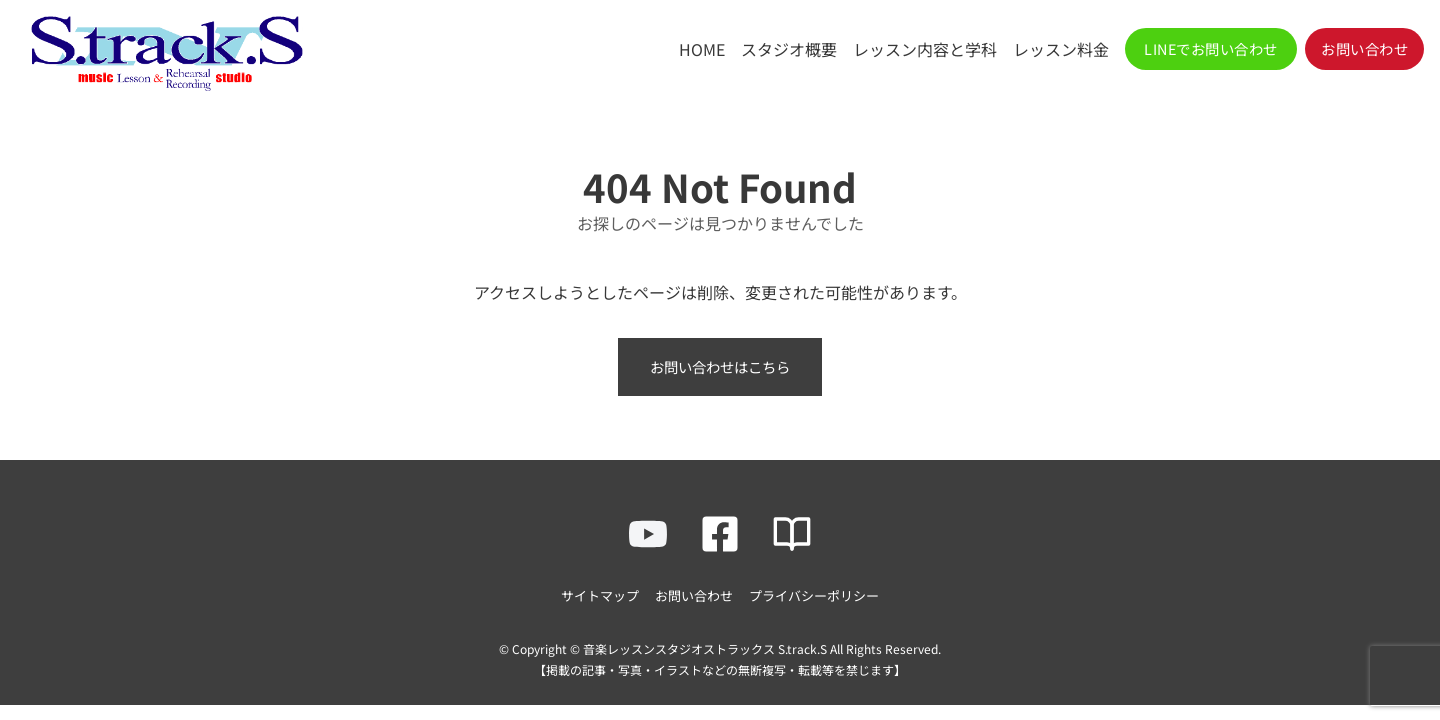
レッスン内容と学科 (925, 49)
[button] (1211, 49)
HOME (702, 49)
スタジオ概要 (789, 49)
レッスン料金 (1061, 49)
